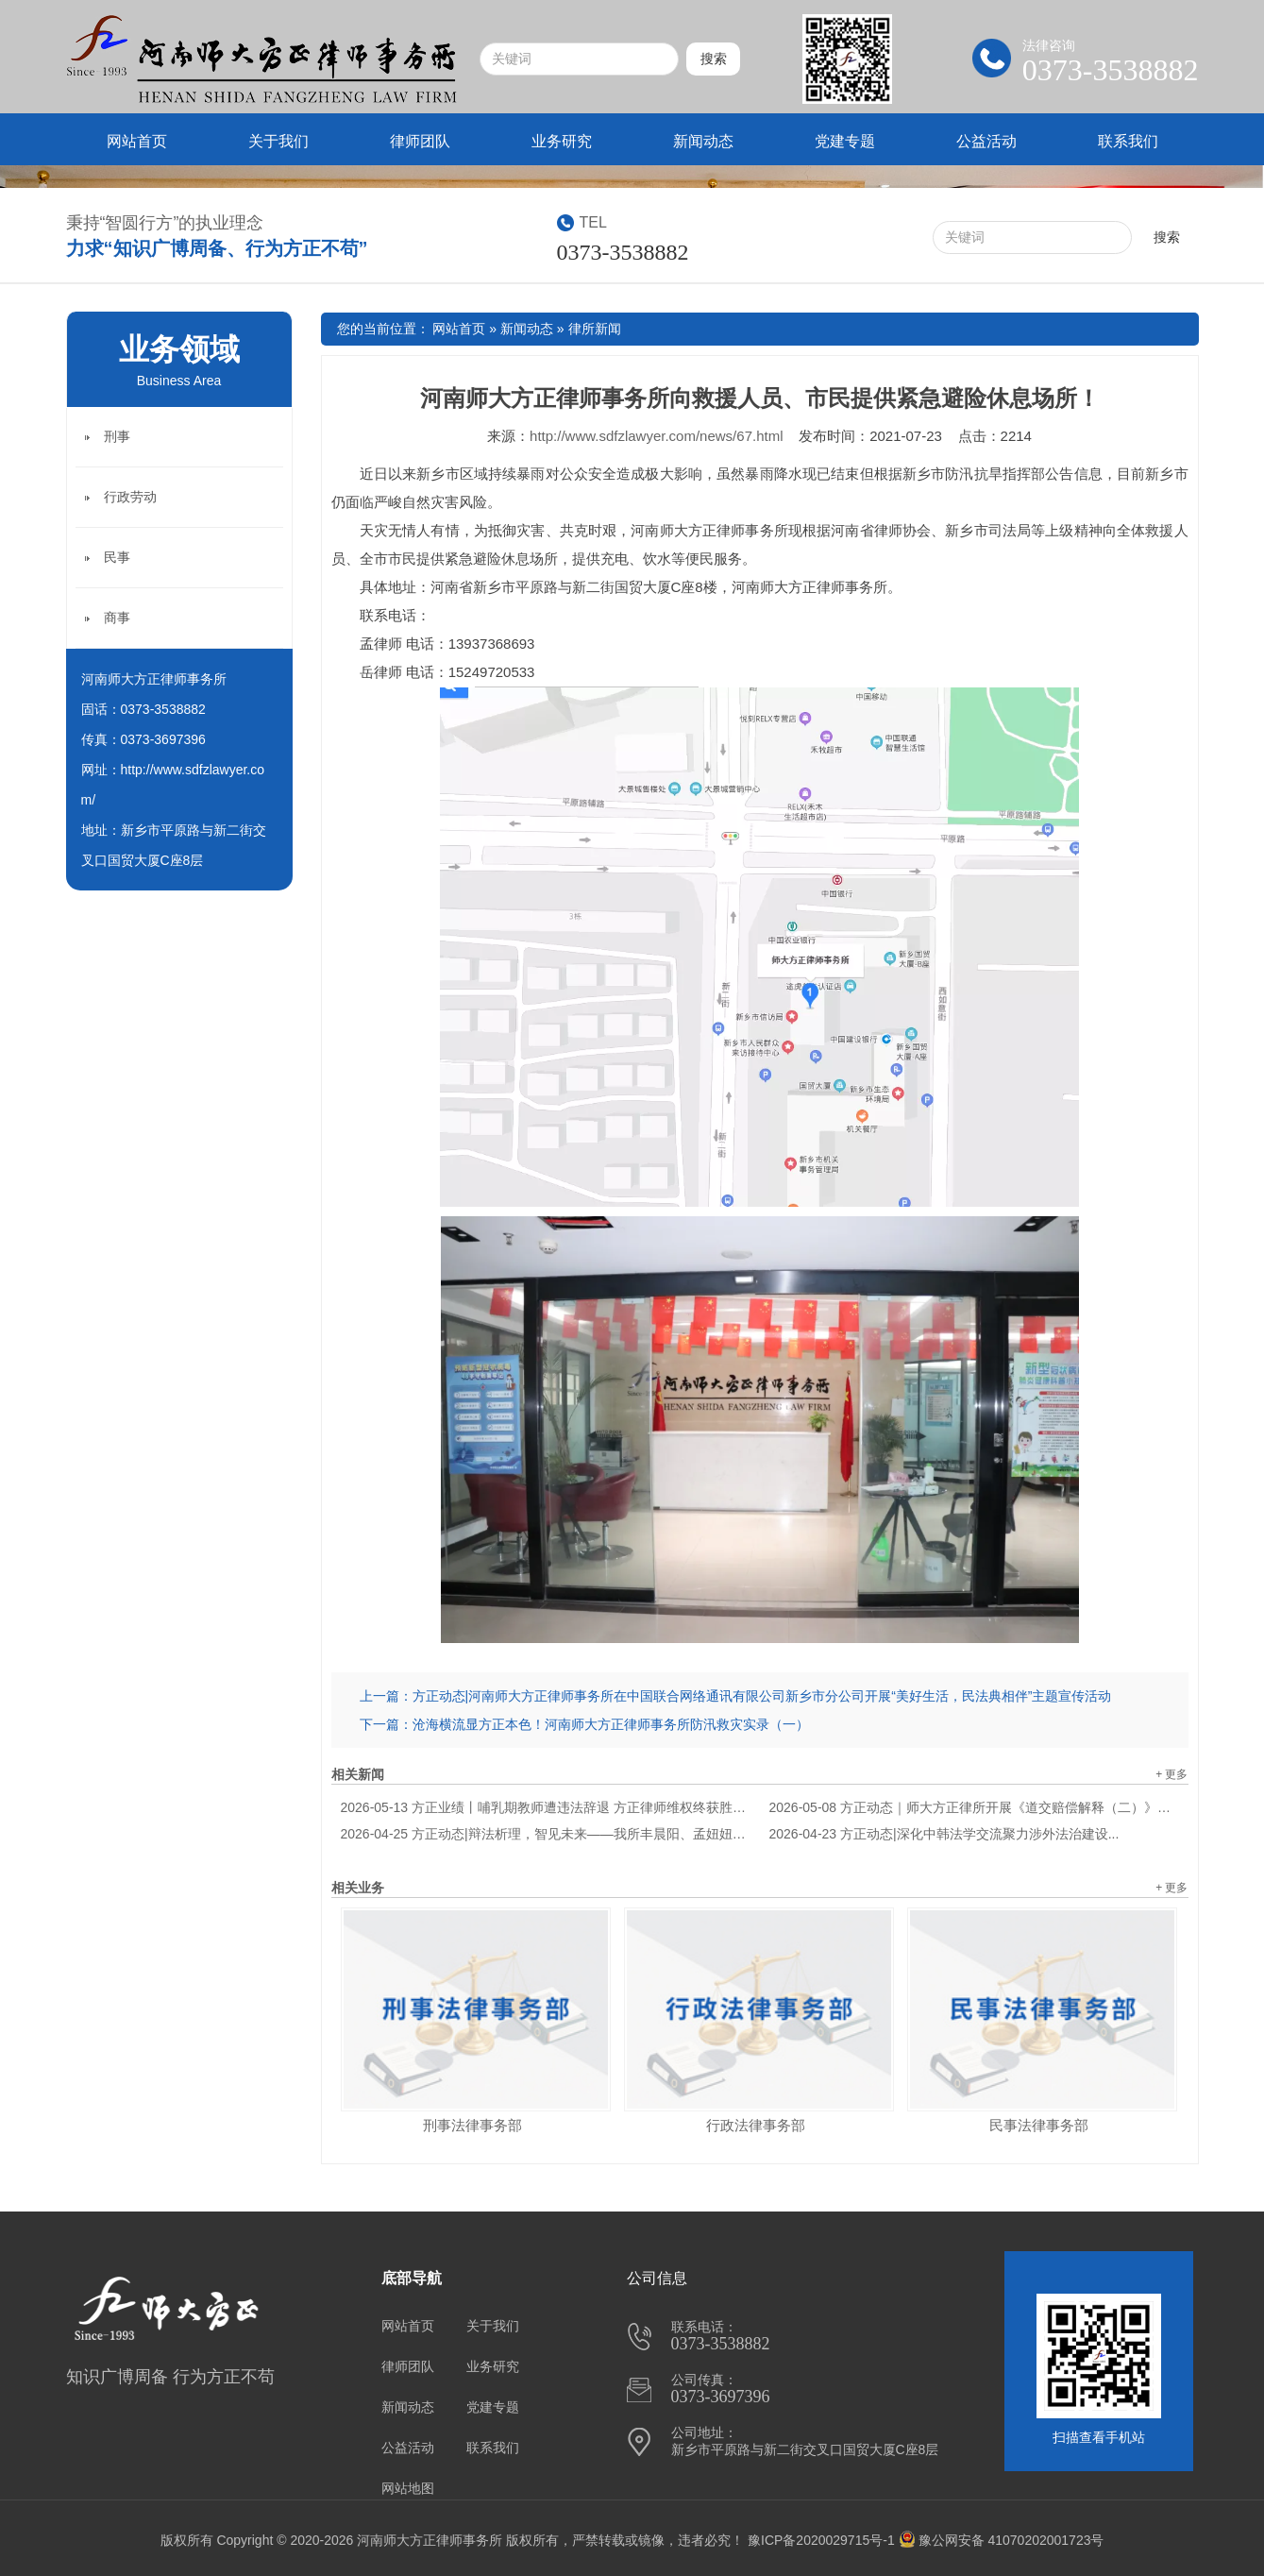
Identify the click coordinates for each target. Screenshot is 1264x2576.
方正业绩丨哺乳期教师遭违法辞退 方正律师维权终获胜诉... (545, 1807)
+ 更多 (1171, 1774)
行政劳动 (130, 496)
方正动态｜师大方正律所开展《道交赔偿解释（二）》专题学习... (974, 1807)
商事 (117, 617)
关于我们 (278, 141)
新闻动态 (703, 141)
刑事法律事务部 (472, 2125)
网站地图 (407, 2488)
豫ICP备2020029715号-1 (821, 2540)
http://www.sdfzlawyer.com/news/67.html (656, 436)
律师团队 (420, 141)
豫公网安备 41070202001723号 (1001, 2540)
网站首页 (137, 141)
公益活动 (986, 141)
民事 (117, 557)
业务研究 (561, 141)
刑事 (117, 436)
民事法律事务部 (1038, 2125)
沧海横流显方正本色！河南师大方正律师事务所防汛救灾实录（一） (611, 1724)
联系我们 (1128, 141)
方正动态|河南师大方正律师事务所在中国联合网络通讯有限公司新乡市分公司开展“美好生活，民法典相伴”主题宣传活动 (762, 1695)
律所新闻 (594, 328)
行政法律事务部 (755, 2125)
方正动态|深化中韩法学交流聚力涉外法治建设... (944, 1833)
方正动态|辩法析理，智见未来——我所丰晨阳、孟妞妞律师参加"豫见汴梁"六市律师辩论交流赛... (545, 1833)
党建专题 (845, 141)
